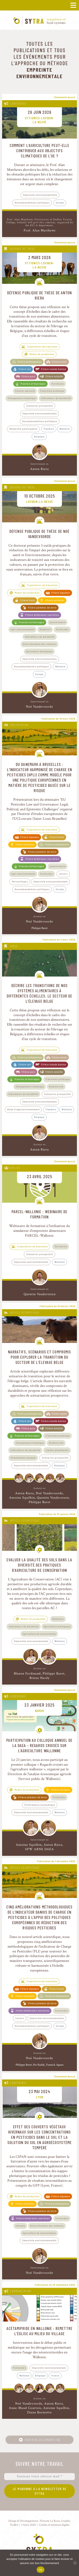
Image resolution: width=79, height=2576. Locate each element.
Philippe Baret (39, 928)
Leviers (63, 873)
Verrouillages (20, 881)
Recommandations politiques (32, 202)
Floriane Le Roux (50, 2521)
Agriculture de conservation (39, 1633)
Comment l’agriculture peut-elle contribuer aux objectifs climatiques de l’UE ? (39, 150)
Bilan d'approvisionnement (23, 1109)
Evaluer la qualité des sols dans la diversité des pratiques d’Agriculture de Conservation (39, 1565)
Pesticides (62, 629)
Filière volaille (54, 376)
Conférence (18, 103)
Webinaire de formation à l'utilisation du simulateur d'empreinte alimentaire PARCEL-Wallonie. (39, 1230)
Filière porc (28, 376)
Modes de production (41, 354)
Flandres (49, 428)
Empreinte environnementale (40, 194)
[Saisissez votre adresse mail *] (39, 2476)
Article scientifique (25, 1312)
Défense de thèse (22, 248)
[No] (74, 2563)
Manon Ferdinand (27, 1673)
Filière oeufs (59, 361)
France (55, 2375)
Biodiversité (56, 1086)
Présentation (19, 725)
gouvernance (58, 622)
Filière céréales (54, 600)
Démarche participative (23, 428)
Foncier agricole (25, 390)
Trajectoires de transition (42, 346)
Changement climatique (22, 398)
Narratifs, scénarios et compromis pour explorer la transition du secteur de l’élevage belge (39, 1357)
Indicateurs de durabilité (56, 398)
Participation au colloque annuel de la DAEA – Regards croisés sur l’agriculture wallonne (39, 1745)
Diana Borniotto (39, 2412)
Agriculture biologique (39, 651)
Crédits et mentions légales (54, 2525)
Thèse (14, 946)
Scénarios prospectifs (39, 405)
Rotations (45, 629)
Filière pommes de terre (42, 607)
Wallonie (65, 428)
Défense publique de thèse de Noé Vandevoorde (39, 534)
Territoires (57, 383)
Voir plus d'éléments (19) (42, 2440)
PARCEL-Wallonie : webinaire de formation (40, 1214)
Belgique (39, 436)
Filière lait (25, 368)
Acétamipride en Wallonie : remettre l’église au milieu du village (39, 2331)
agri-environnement (23, 629)
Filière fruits (27, 600)
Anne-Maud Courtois (25, 2408)
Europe (60, 202)
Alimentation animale (23, 1457)
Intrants (20, 2225)
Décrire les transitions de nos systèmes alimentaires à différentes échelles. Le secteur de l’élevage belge (39, 993)
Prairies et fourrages (33, 383)
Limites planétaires (57, 1450)
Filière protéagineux (29, 361)
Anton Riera (39, 469)
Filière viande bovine (53, 368)
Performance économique (39, 1804)
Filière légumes (60, 592)
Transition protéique (52, 390)
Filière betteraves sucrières (42, 614)
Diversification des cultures (39, 643)
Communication (20, 2291)
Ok (40, 2569)
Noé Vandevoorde (39, 706)
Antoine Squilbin (22, 1498)
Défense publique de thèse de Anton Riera (39, 295)
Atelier (15, 1168)
